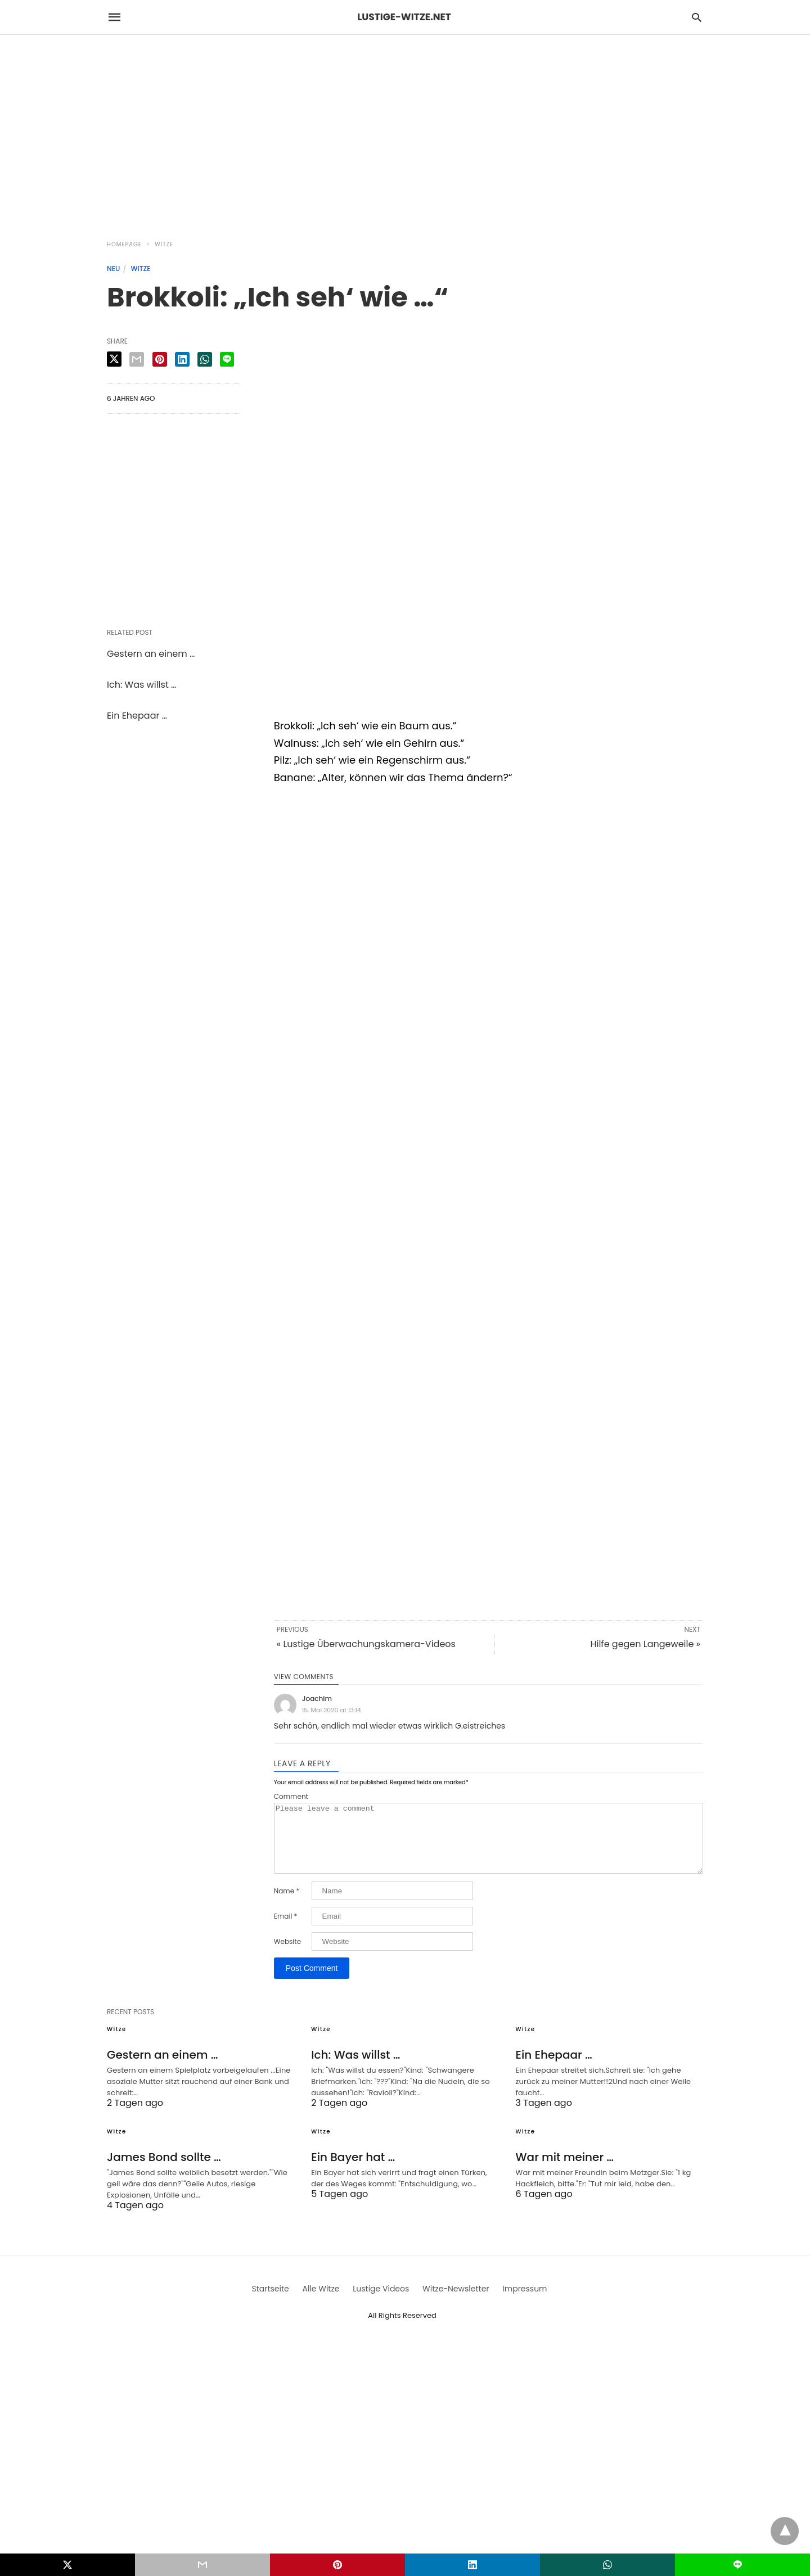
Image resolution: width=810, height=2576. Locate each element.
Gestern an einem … (151, 653)
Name (286, 1904)
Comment (291, 1796)
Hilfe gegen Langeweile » (645, 1643)
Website (287, 1955)
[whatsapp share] (204, 359)
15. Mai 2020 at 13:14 (331, 1710)
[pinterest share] (159, 359)
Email (286, 1930)
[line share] (227, 359)
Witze (164, 244)
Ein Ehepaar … (137, 715)
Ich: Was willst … (141, 684)
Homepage (124, 244)
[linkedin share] (182, 359)
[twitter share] (114, 359)
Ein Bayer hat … (353, 2170)
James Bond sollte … (164, 2170)
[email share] (136, 359)
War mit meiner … (565, 2170)
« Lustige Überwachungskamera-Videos (366, 1643)
